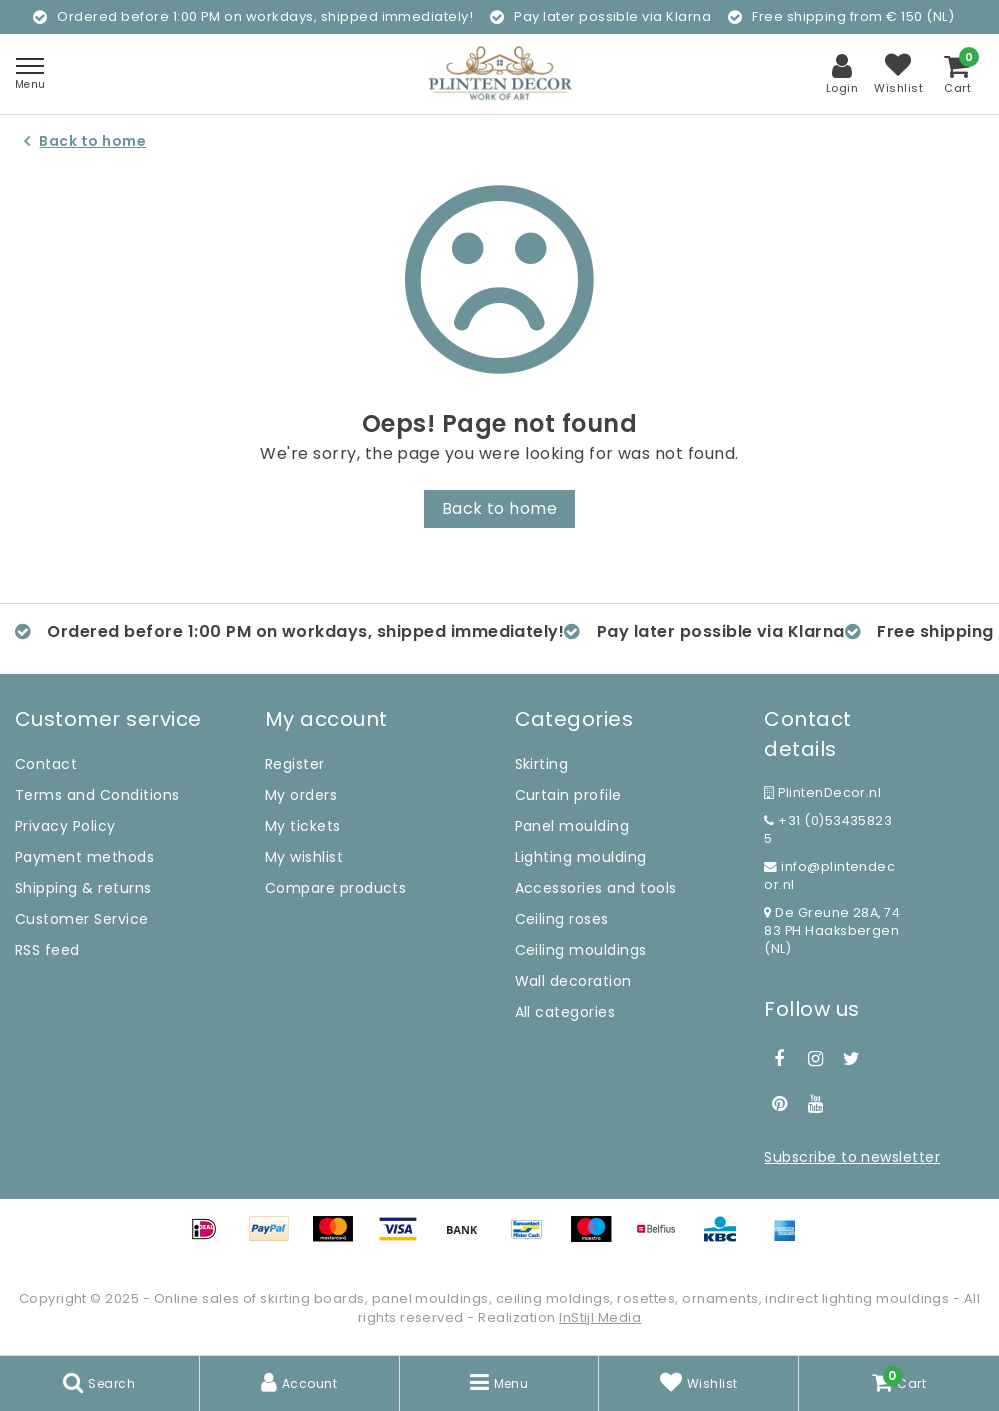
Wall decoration (573, 981)
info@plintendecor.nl (829, 875)
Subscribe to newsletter (852, 1157)
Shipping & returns (83, 888)
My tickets (303, 826)
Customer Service (82, 919)
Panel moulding (572, 826)
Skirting (542, 764)
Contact (46, 764)
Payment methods (84, 857)
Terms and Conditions (97, 795)
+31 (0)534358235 (828, 829)
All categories (565, 1012)
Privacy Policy (65, 826)
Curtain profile (568, 795)
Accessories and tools (596, 888)
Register (295, 764)
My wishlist (304, 857)
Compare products (336, 888)
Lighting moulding (581, 857)
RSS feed (47, 950)
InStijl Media (600, 1317)
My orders (301, 795)
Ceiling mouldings (581, 950)
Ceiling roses (562, 919)
